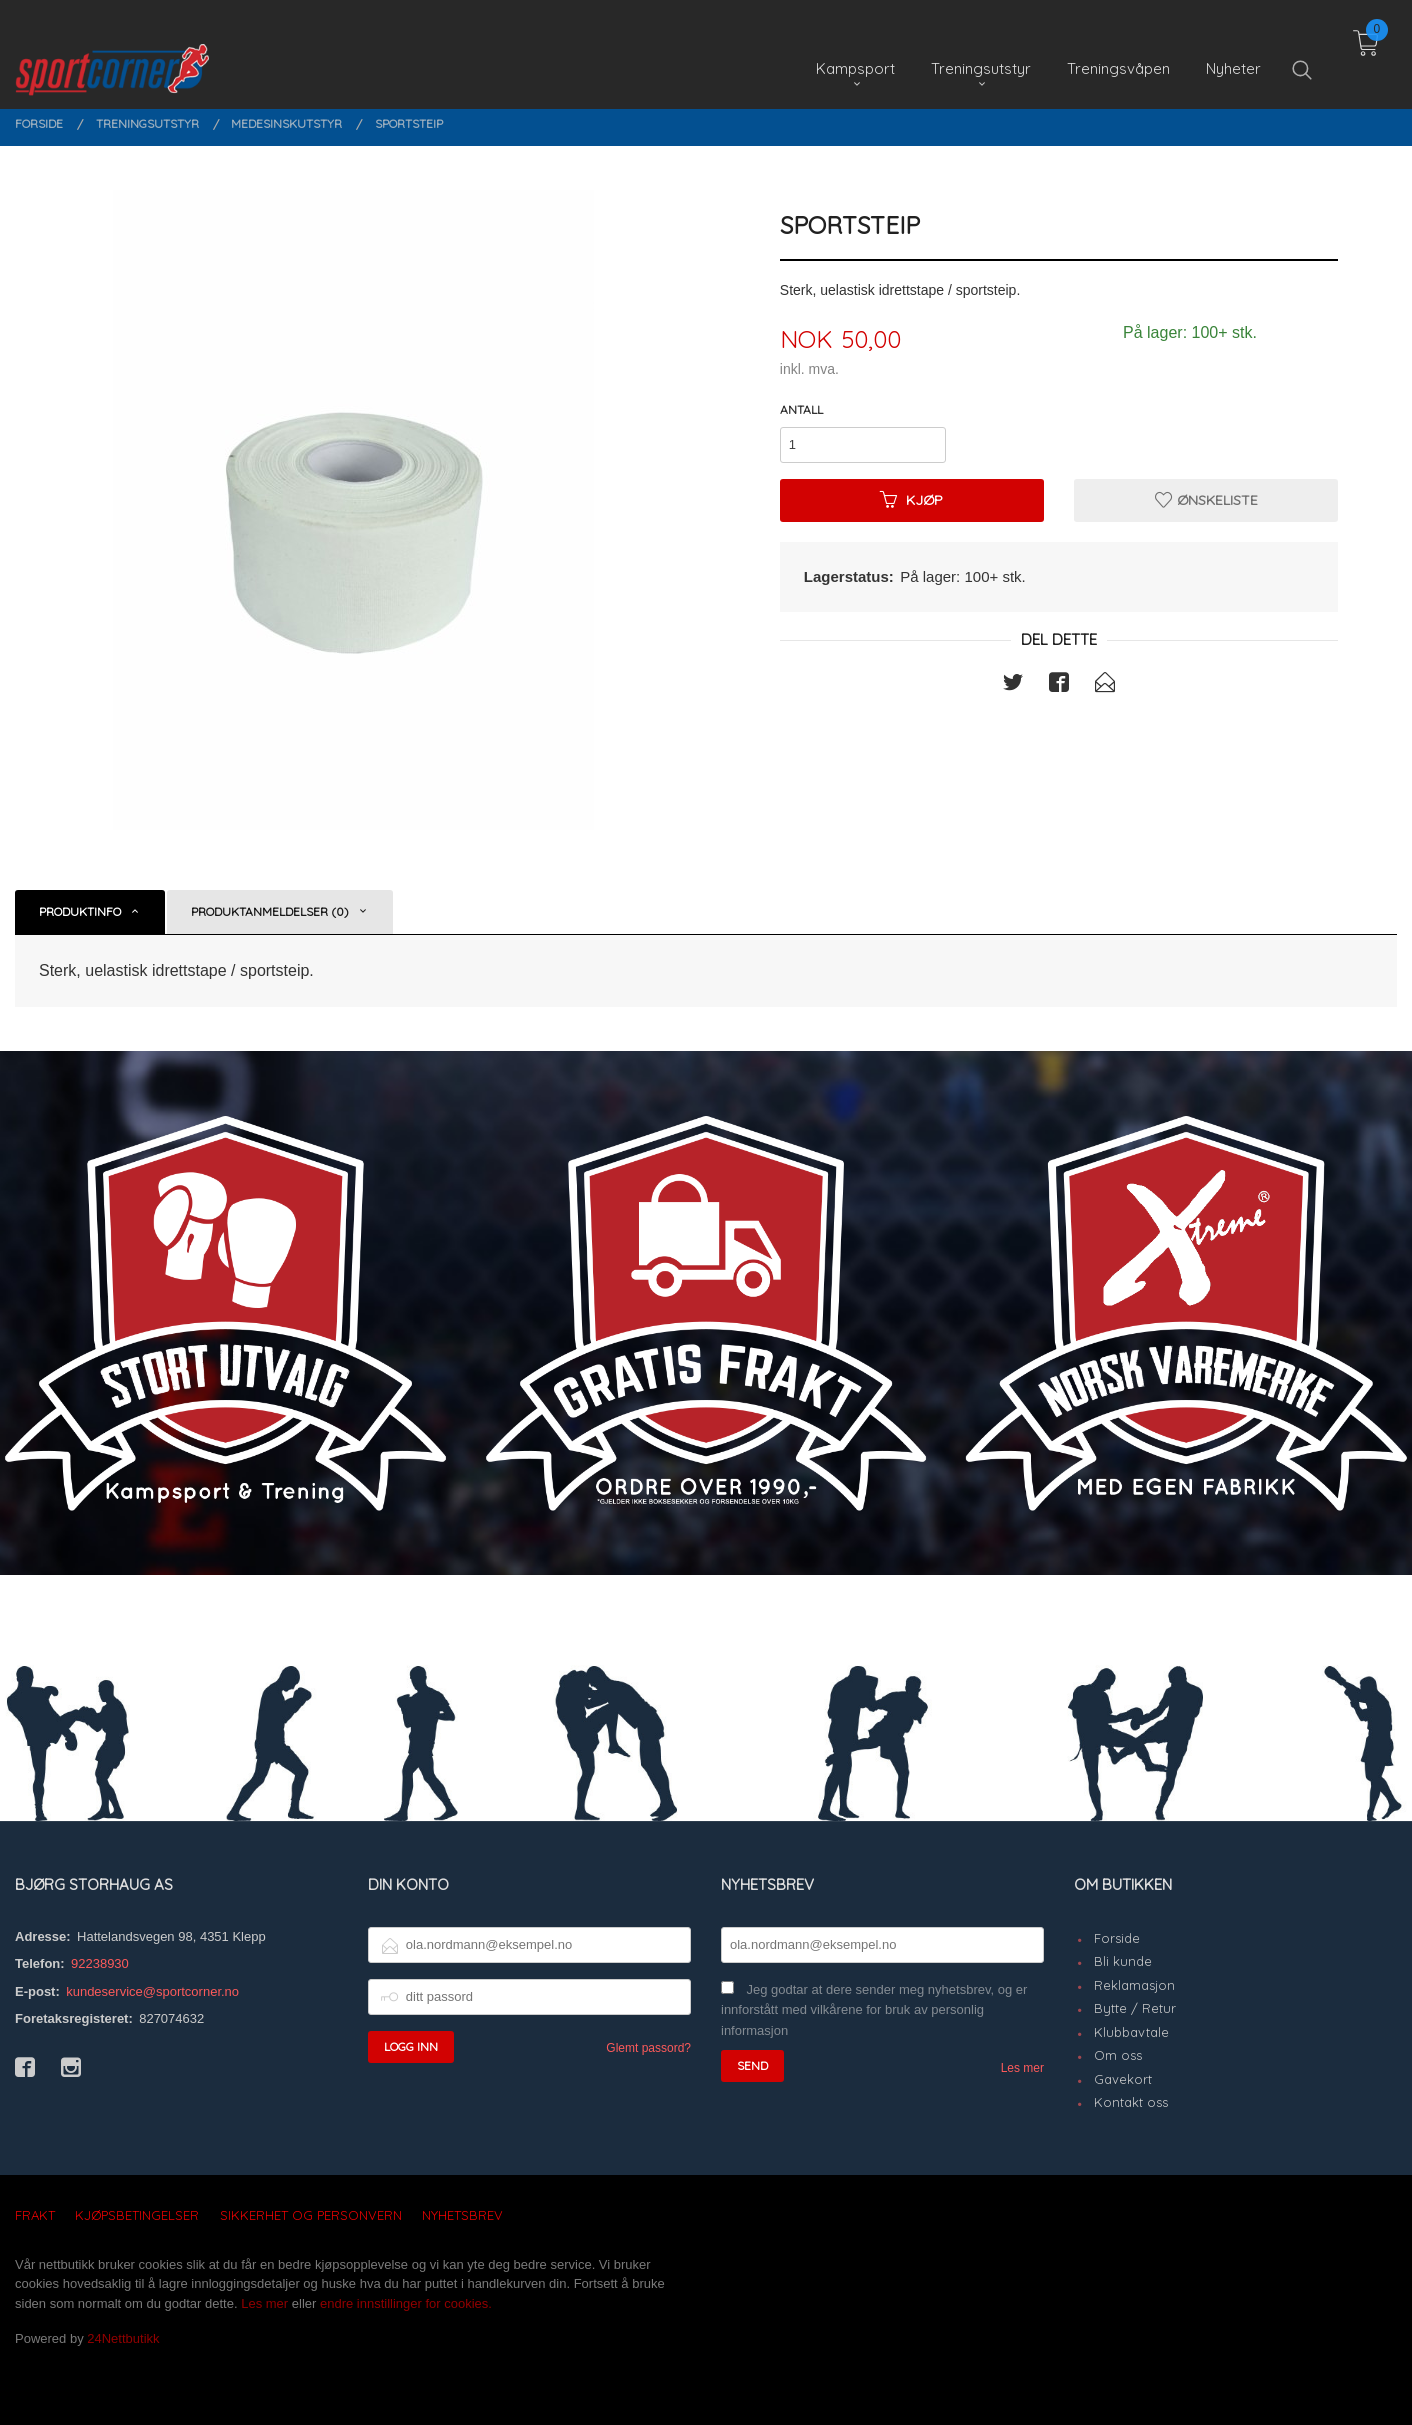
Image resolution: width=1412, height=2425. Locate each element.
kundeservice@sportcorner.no (152, 1991)
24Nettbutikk (123, 2338)
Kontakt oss (1131, 2102)
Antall (801, 409)
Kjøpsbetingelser (137, 2215)
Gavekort (1123, 2079)
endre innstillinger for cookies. (406, 2303)
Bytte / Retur (1135, 2008)
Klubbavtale (1131, 2032)
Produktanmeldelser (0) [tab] (270, 911)
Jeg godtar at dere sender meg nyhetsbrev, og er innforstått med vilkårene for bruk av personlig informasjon (874, 2010)
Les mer (1022, 2068)
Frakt (35, 2215)
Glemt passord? (648, 2048)
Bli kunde (1123, 1961)
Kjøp (911, 500)
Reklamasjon (1134, 1985)
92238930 (100, 1963)
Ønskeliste (1206, 500)
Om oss (1118, 2055)
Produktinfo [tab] (80, 911)
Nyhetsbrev (462, 2215)
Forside (1117, 1938)
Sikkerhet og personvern (311, 2215)
